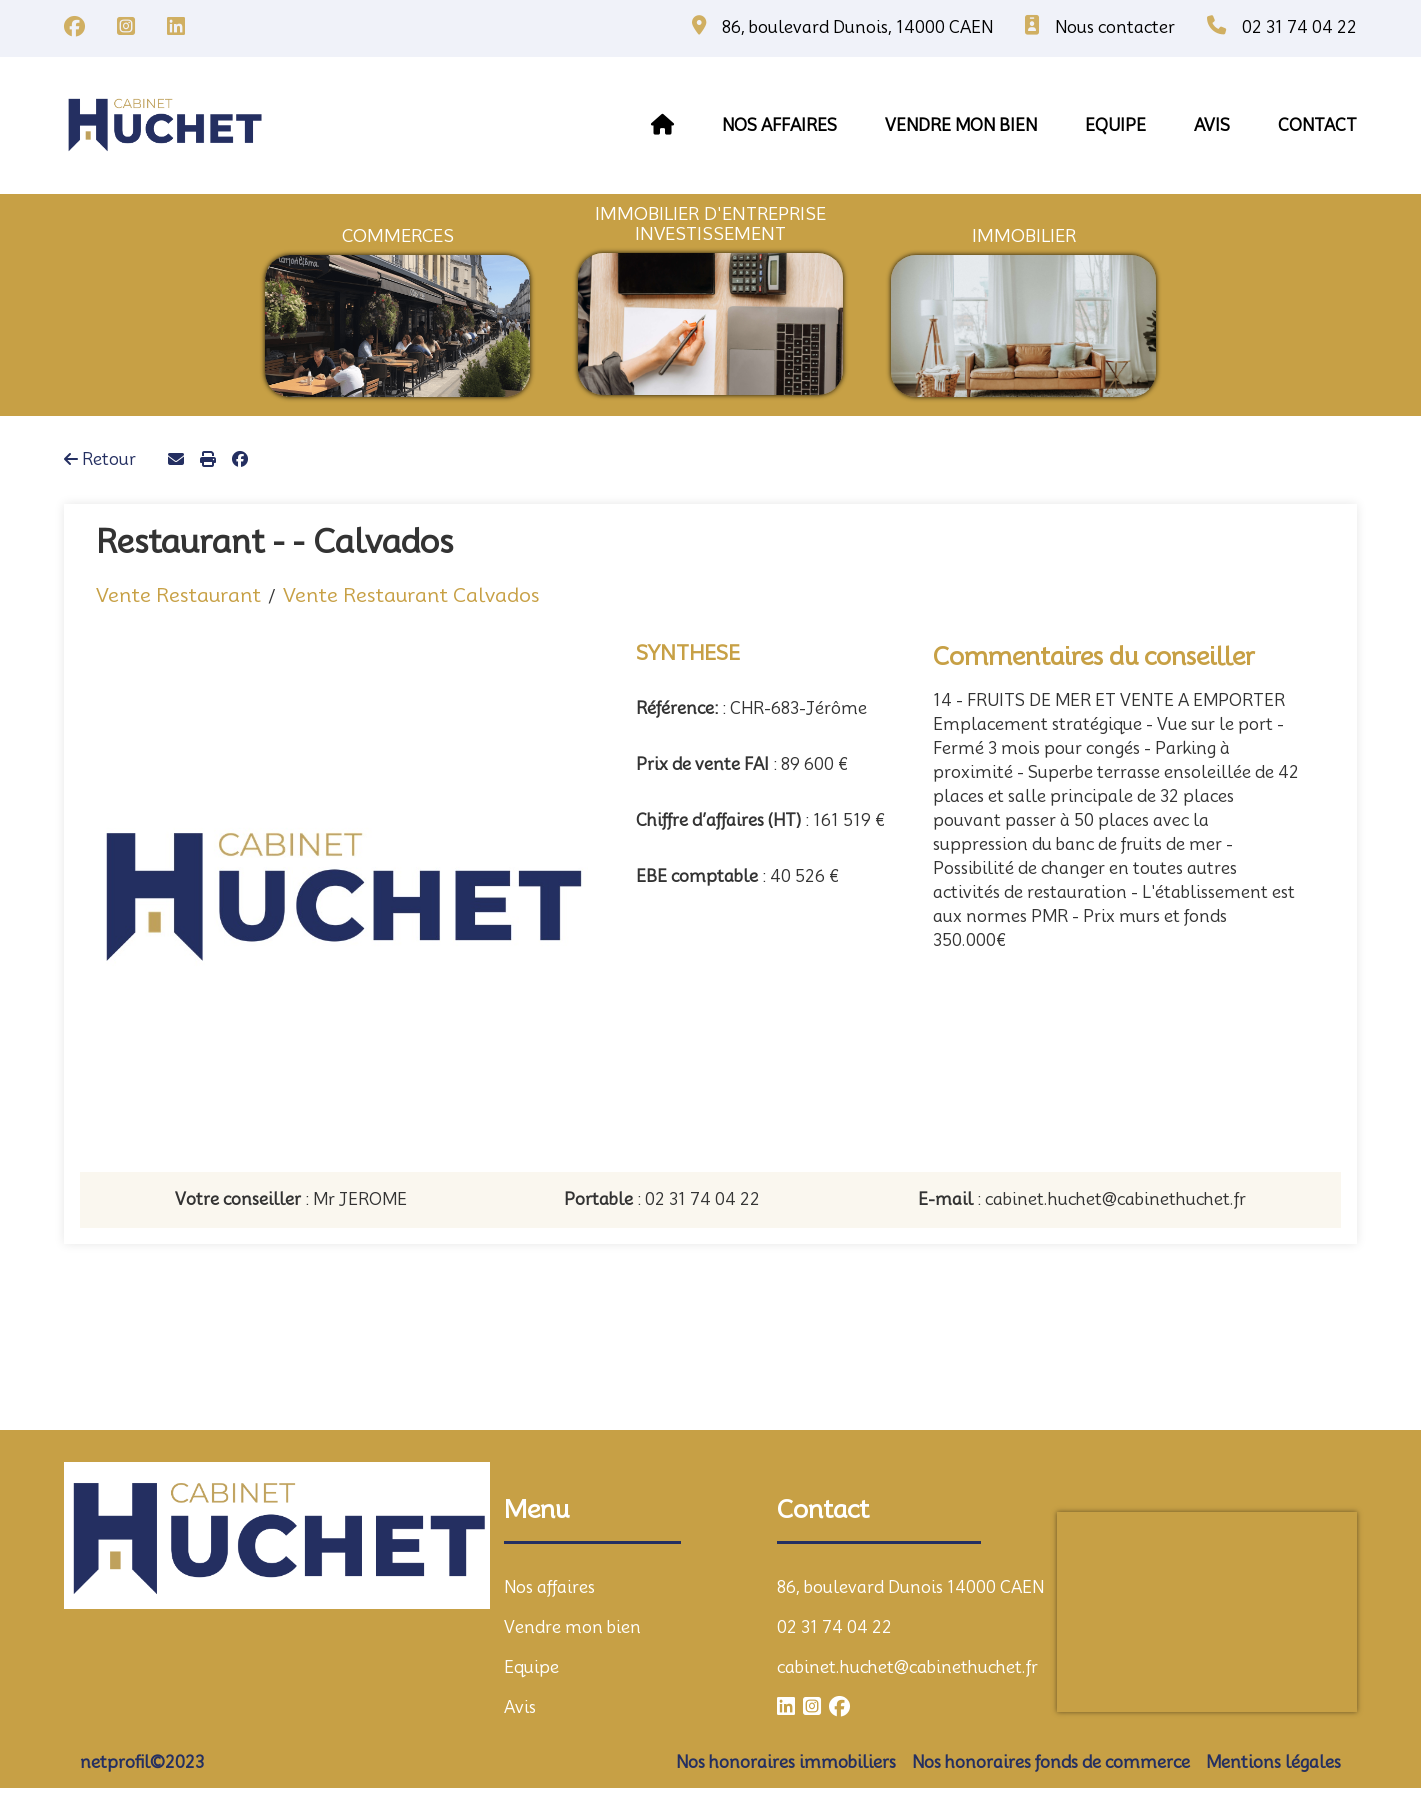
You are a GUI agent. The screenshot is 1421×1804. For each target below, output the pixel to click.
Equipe (531, 1667)
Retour (100, 459)
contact (1317, 125)
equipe (1115, 125)
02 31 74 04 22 (834, 1627)
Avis (520, 1707)
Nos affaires (779, 125)
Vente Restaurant (178, 595)
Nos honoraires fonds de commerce (1051, 1762)
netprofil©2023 (142, 1762)
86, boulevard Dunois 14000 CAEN (910, 1587)
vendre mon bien (961, 125)
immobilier (1024, 236)
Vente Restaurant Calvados (411, 595)
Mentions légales (1273, 1762)
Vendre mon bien (572, 1627)
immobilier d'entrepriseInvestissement (710, 224)
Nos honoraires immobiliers (786, 1762)
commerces (398, 236)
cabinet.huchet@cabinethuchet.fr (907, 1667)
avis (1212, 125)
